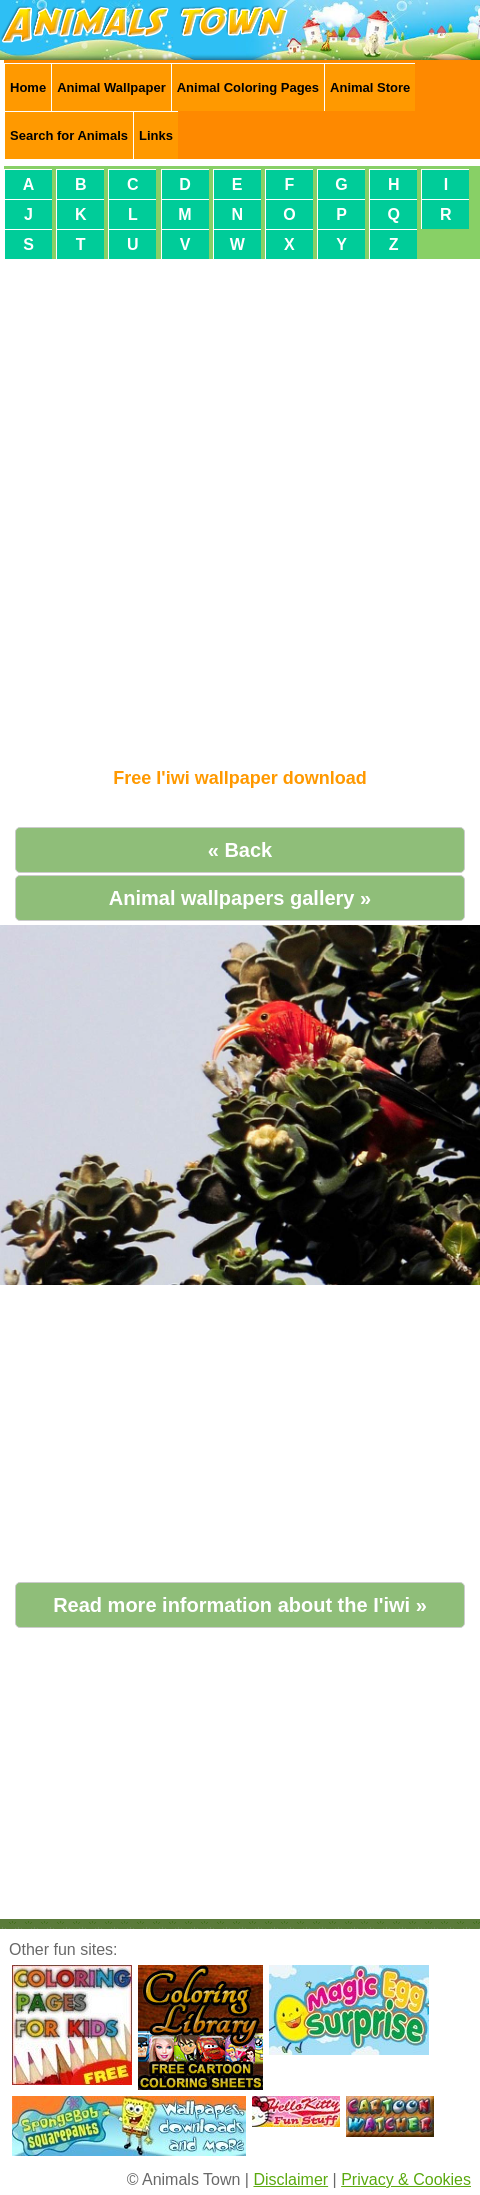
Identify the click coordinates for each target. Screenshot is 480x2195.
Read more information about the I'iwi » (240, 1605)
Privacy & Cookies (406, 2179)
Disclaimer (290, 2179)
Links (156, 135)
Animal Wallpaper (111, 87)
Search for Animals (69, 135)
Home (28, 87)
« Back (240, 850)
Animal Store (370, 87)
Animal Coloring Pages (248, 87)
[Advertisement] (236, 505)
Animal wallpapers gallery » (240, 898)
